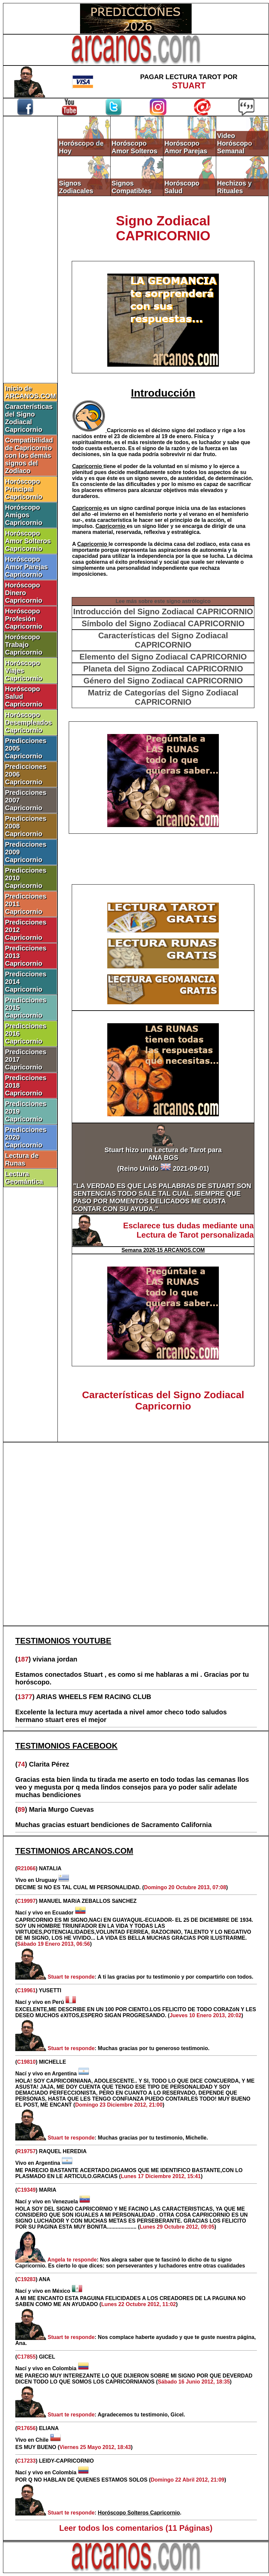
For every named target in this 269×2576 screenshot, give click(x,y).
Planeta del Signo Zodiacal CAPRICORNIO (163, 668)
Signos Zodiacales (76, 187)
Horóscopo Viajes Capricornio (23, 670)
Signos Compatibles (131, 187)
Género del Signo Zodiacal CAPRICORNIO (163, 680)
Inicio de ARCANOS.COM (30, 392)
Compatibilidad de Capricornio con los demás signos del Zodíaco (29, 455)
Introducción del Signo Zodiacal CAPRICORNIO (163, 611)
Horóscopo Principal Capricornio (23, 489)
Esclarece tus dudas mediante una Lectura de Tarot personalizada (188, 1230)
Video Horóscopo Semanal (234, 143)
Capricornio (122, 430)
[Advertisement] (136, 1534)
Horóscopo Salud (182, 187)
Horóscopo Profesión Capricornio (23, 618)
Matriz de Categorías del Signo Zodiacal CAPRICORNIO (163, 697)
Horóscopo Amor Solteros (134, 147)
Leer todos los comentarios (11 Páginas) (135, 2527)
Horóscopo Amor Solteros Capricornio (28, 541)
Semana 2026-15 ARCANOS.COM (163, 1250)
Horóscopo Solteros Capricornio (139, 2512)
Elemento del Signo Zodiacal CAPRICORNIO (163, 656)
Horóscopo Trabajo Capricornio (23, 644)
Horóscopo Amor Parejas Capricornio (26, 566)
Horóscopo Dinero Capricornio (23, 592)
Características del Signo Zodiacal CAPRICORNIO (163, 640)
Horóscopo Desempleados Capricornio (28, 722)
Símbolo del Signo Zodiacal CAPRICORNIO (163, 623)
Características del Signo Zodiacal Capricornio (28, 418)
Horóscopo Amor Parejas (185, 147)
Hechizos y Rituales (234, 187)
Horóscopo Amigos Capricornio (23, 515)
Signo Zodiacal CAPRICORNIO (163, 228)
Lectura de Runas (22, 1159)
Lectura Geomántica (24, 1177)
